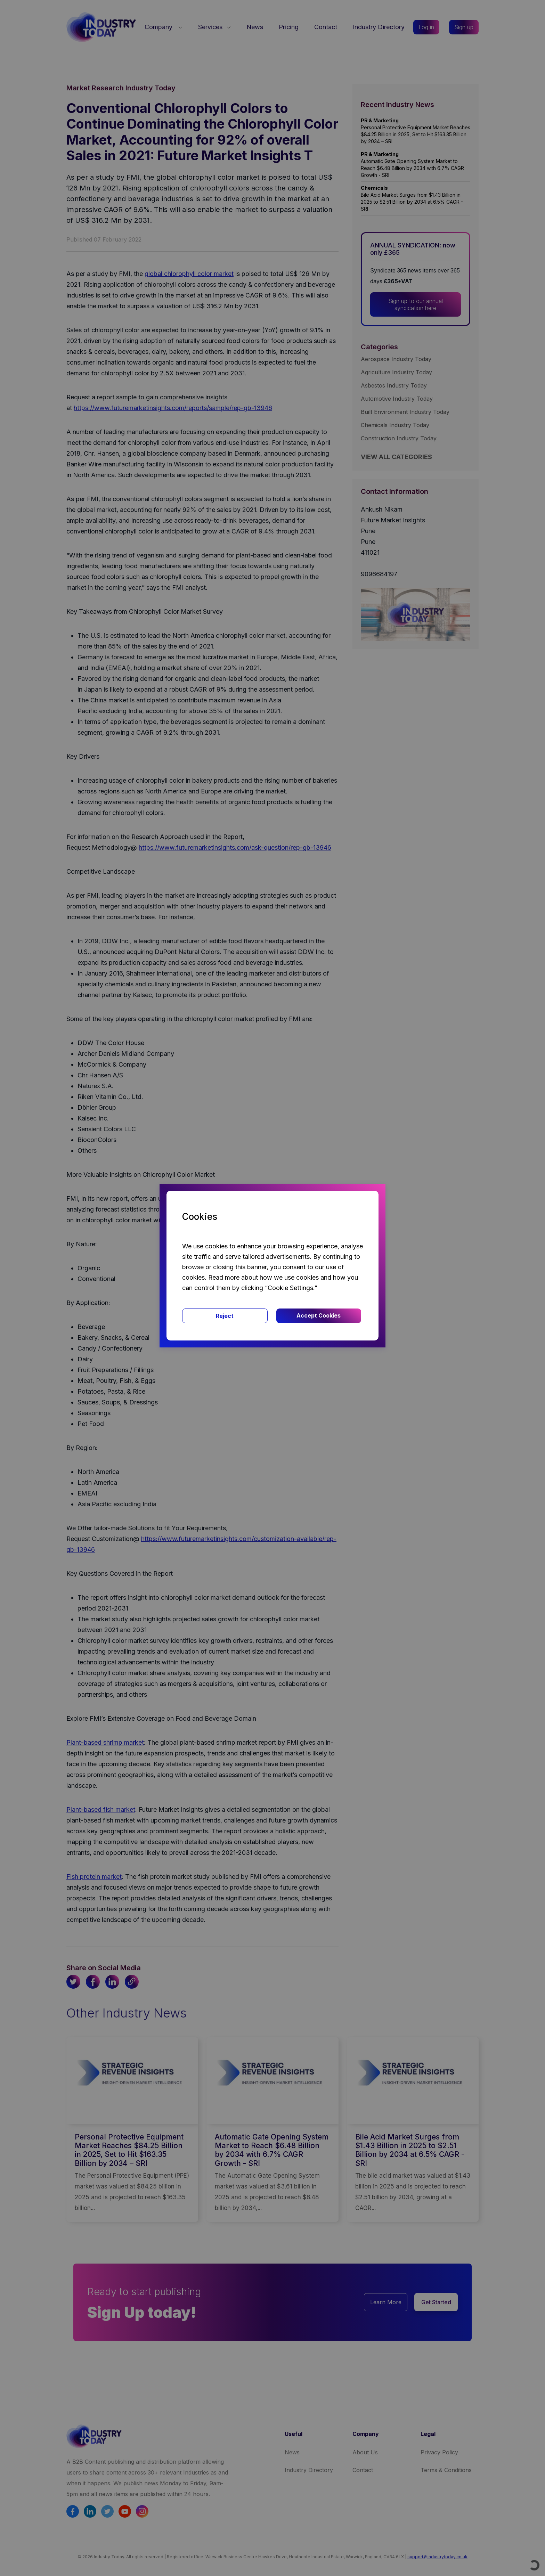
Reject (225, 1315)
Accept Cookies (318, 1315)
